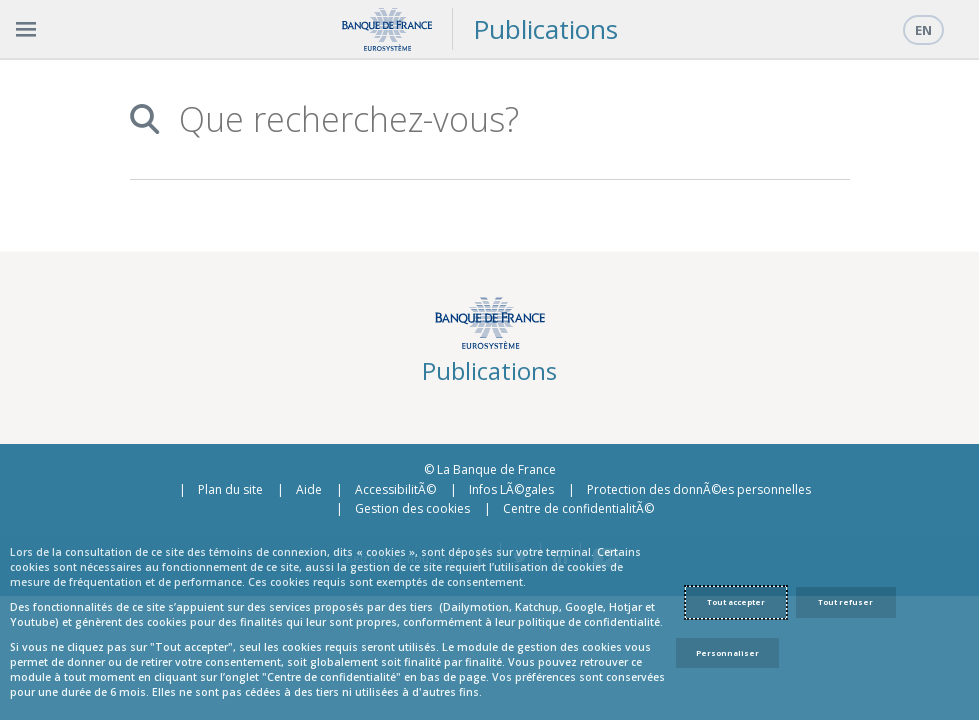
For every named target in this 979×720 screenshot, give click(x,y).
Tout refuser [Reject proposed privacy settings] (845, 602)
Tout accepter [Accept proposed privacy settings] (736, 602)
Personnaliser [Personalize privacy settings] (727, 653)
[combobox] (503, 119)
